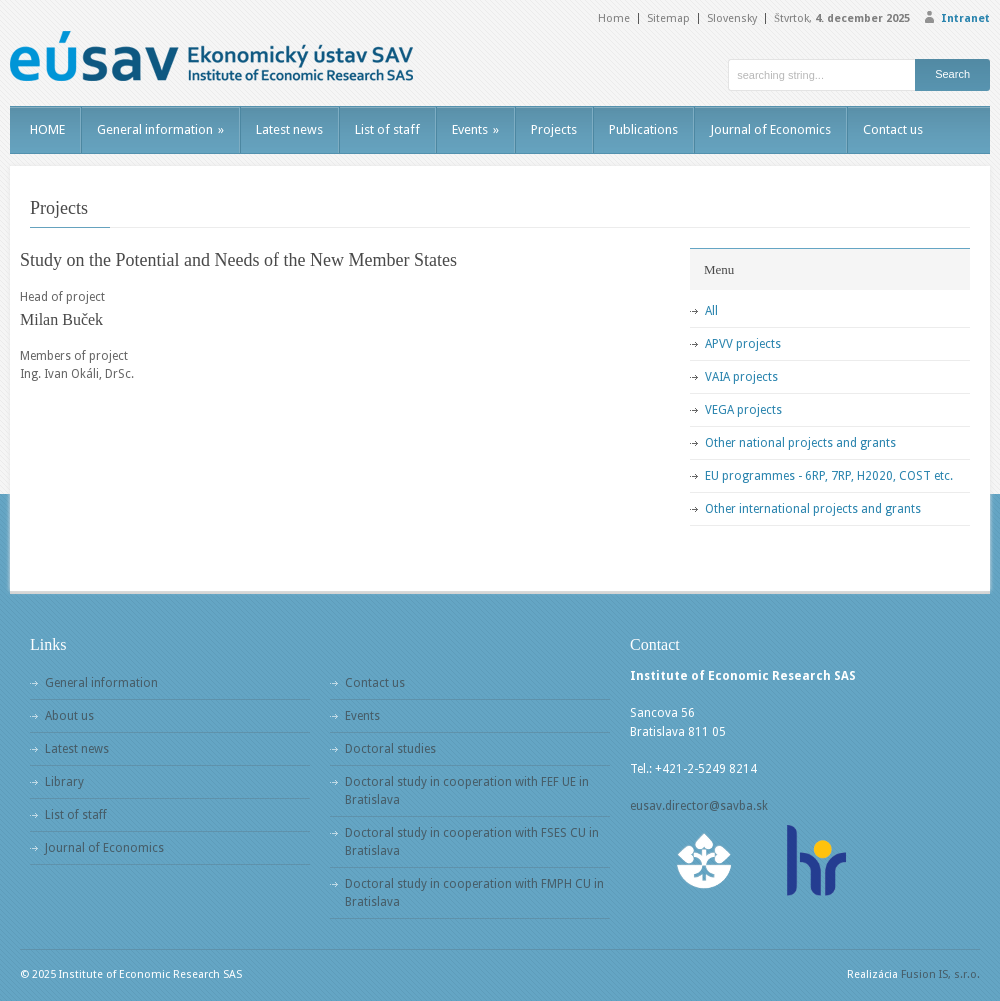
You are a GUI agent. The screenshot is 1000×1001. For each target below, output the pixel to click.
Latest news (289, 129)
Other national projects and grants (800, 443)
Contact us (893, 129)
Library (64, 782)
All (711, 311)
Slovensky (732, 18)
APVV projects (743, 344)
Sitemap (668, 18)
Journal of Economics (770, 129)
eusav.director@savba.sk (699, 806)
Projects (554, 129)
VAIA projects (741, 377)
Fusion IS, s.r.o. (940, 974)
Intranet (965, 18)
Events (475, 129)
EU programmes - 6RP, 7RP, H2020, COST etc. (829, 476)
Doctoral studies (390, 749)
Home (614, 18)
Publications (643, 129)
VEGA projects (743, 410)
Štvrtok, (842, 18)
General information (160, 129)
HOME (47, 129)
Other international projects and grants (813, 509)
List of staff (387, 129)
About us (69, 716)
